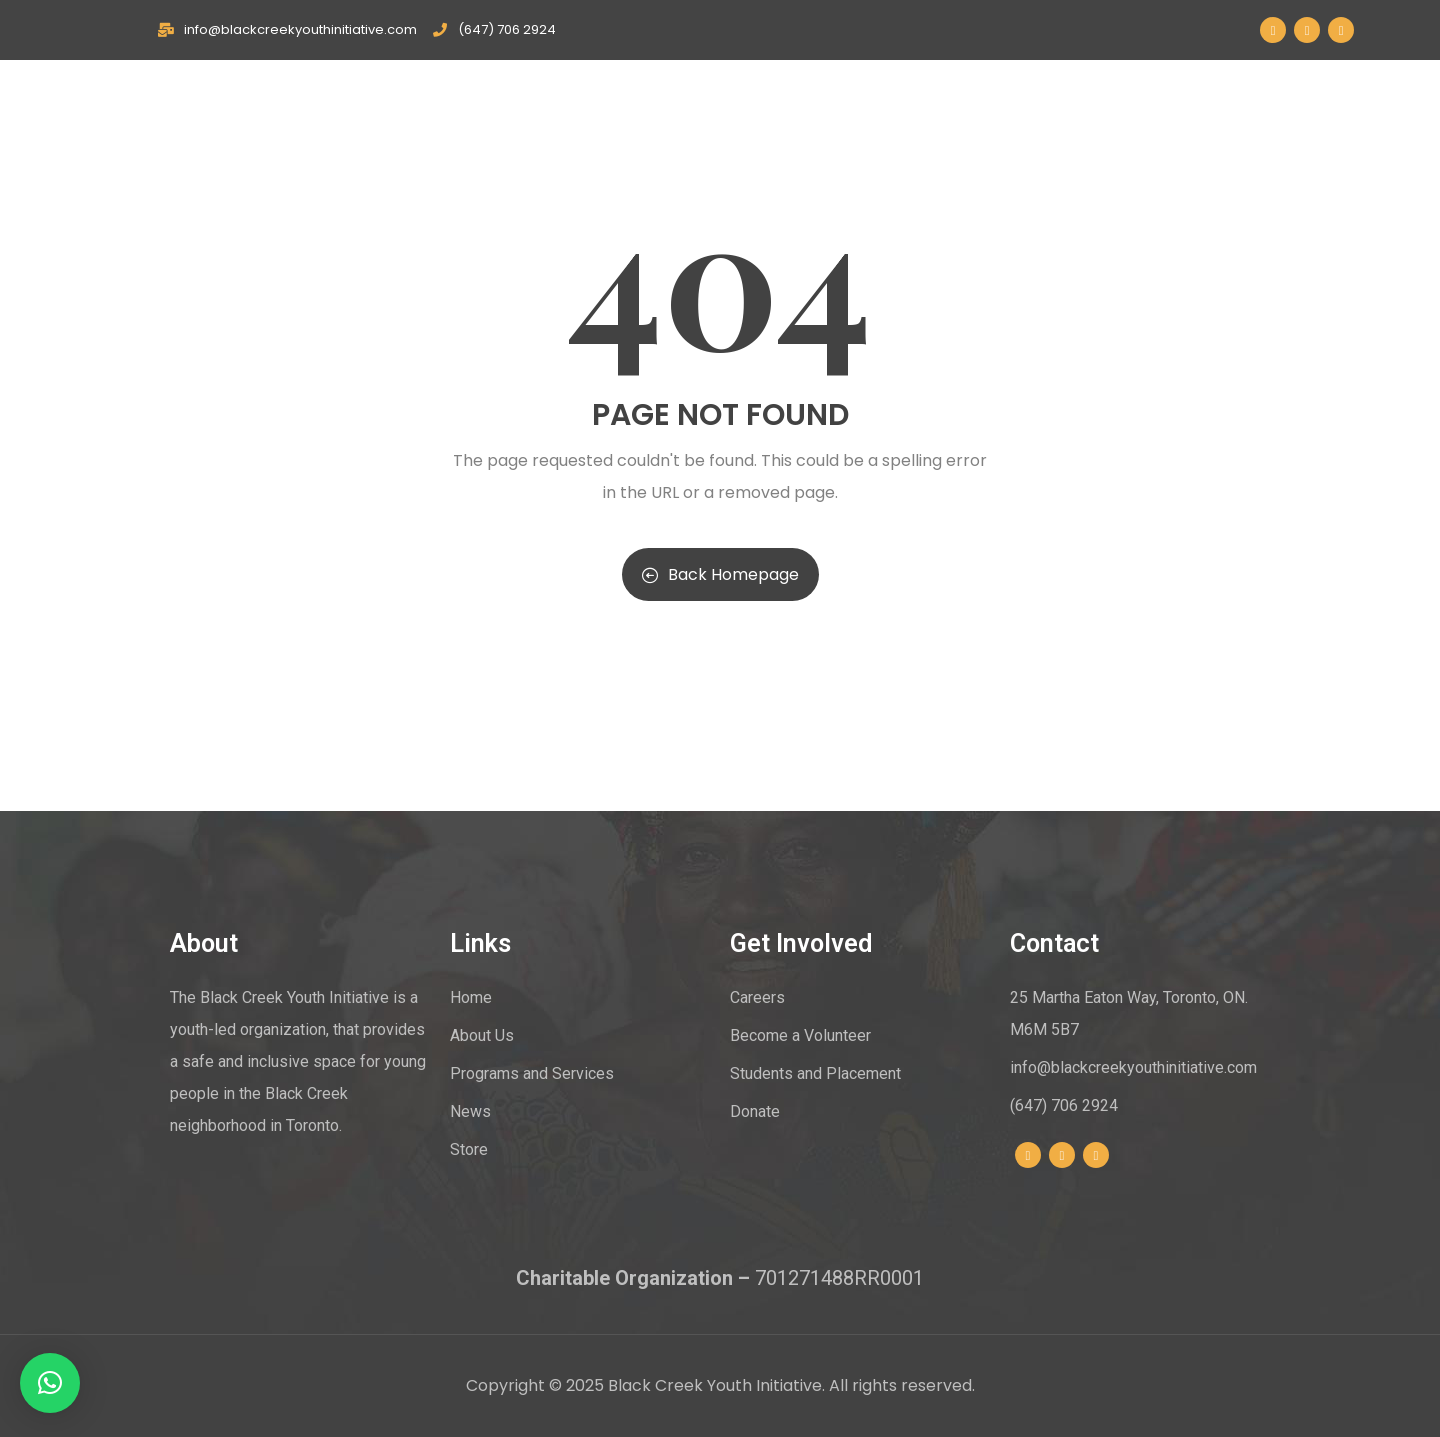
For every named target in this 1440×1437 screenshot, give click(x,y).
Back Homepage (720, 574)
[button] (50, 1383)
